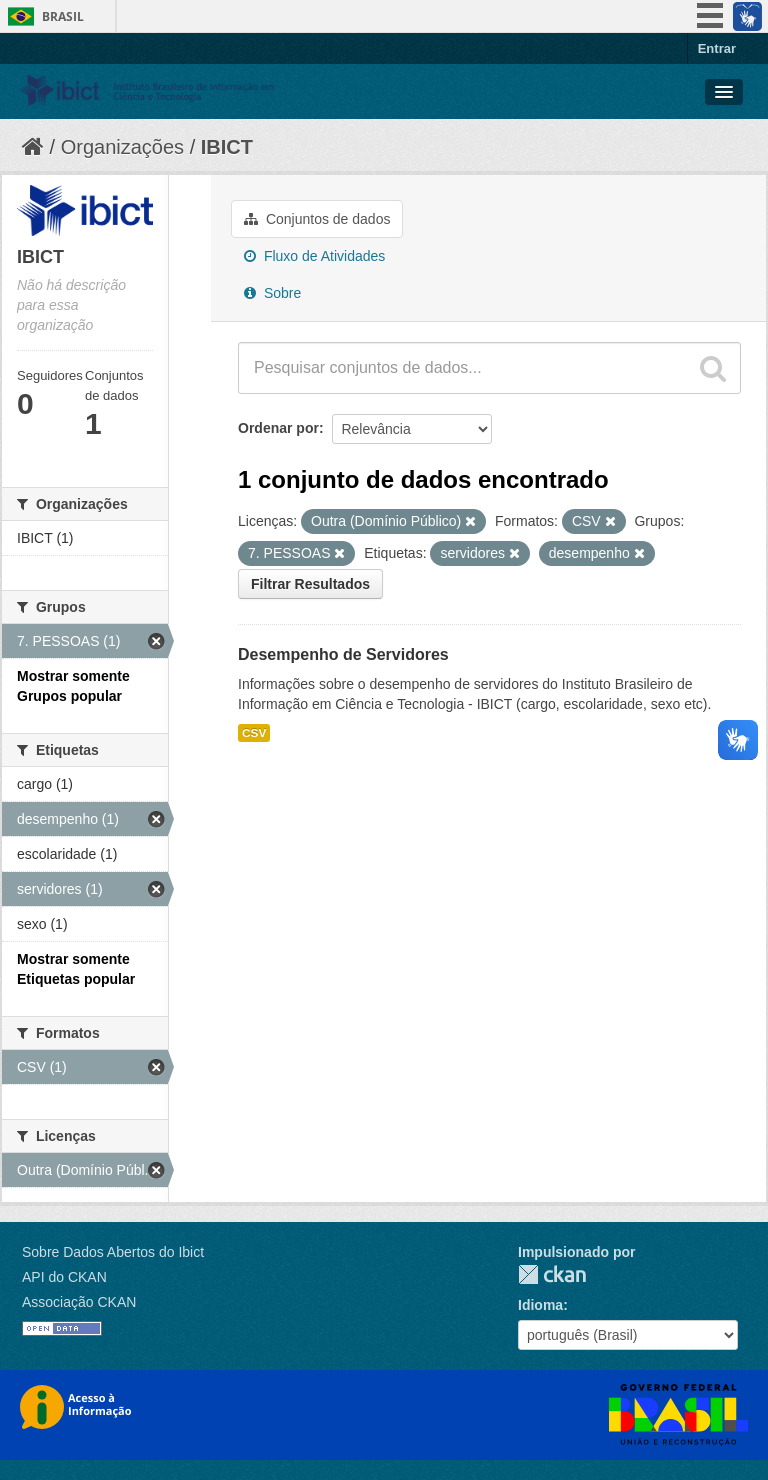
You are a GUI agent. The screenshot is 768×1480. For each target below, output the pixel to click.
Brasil (63, 16)
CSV (254, 733)
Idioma (540, 1305)
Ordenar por (278, 428)
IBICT (227, 147)
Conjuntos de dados (317, 219)
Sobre (272, 293)
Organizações (122, 147)
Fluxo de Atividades (314, 256)
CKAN (552, 1274)
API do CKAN (64, 1277)
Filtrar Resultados (310, 584)
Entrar (717, 48)
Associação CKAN (79, 1302)
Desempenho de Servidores (343, 654)
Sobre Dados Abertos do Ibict (113, 1252)
